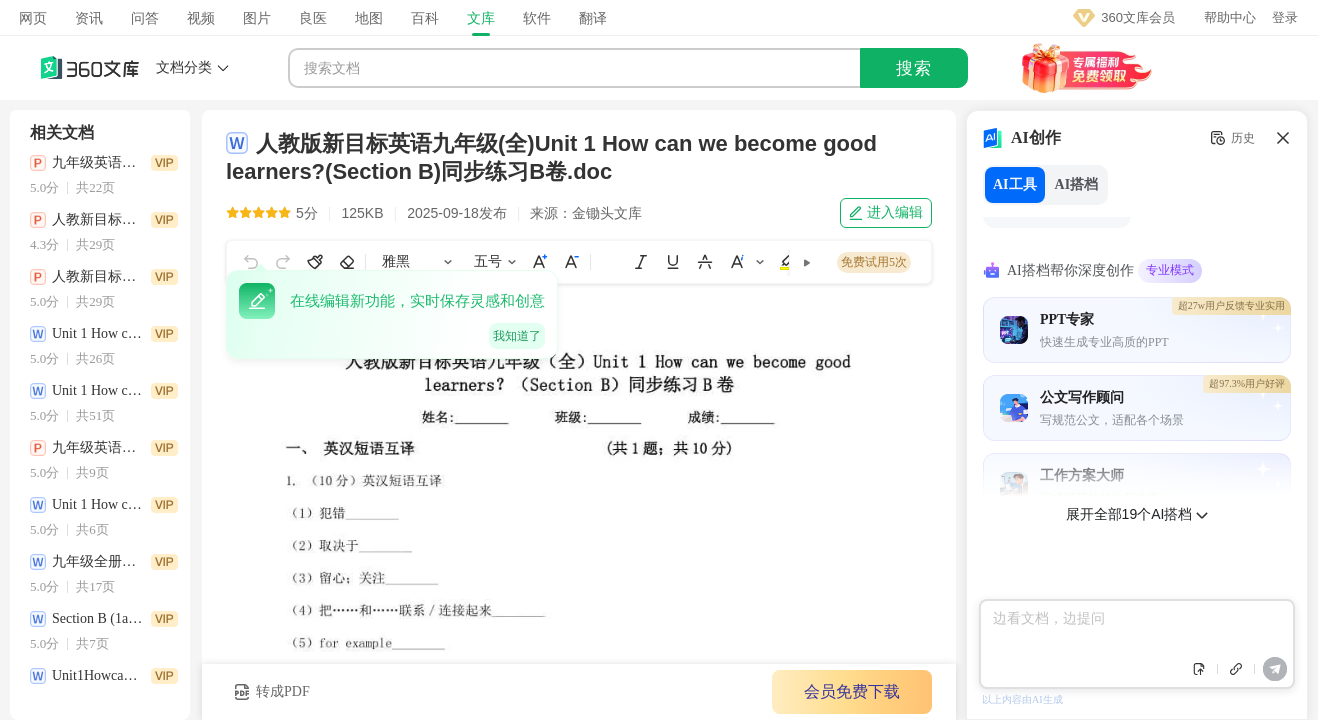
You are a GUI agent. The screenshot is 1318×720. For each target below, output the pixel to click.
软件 (537, 18)
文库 (481, 18)
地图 (369, 18)
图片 (257, 18)
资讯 (89, 18)
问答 (145, 18)
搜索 (914, 68)
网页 (33, 18)
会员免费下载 (852, 691)
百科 (425, 18)
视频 (201, 18)
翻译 (593, 18)
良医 (313, 18)
